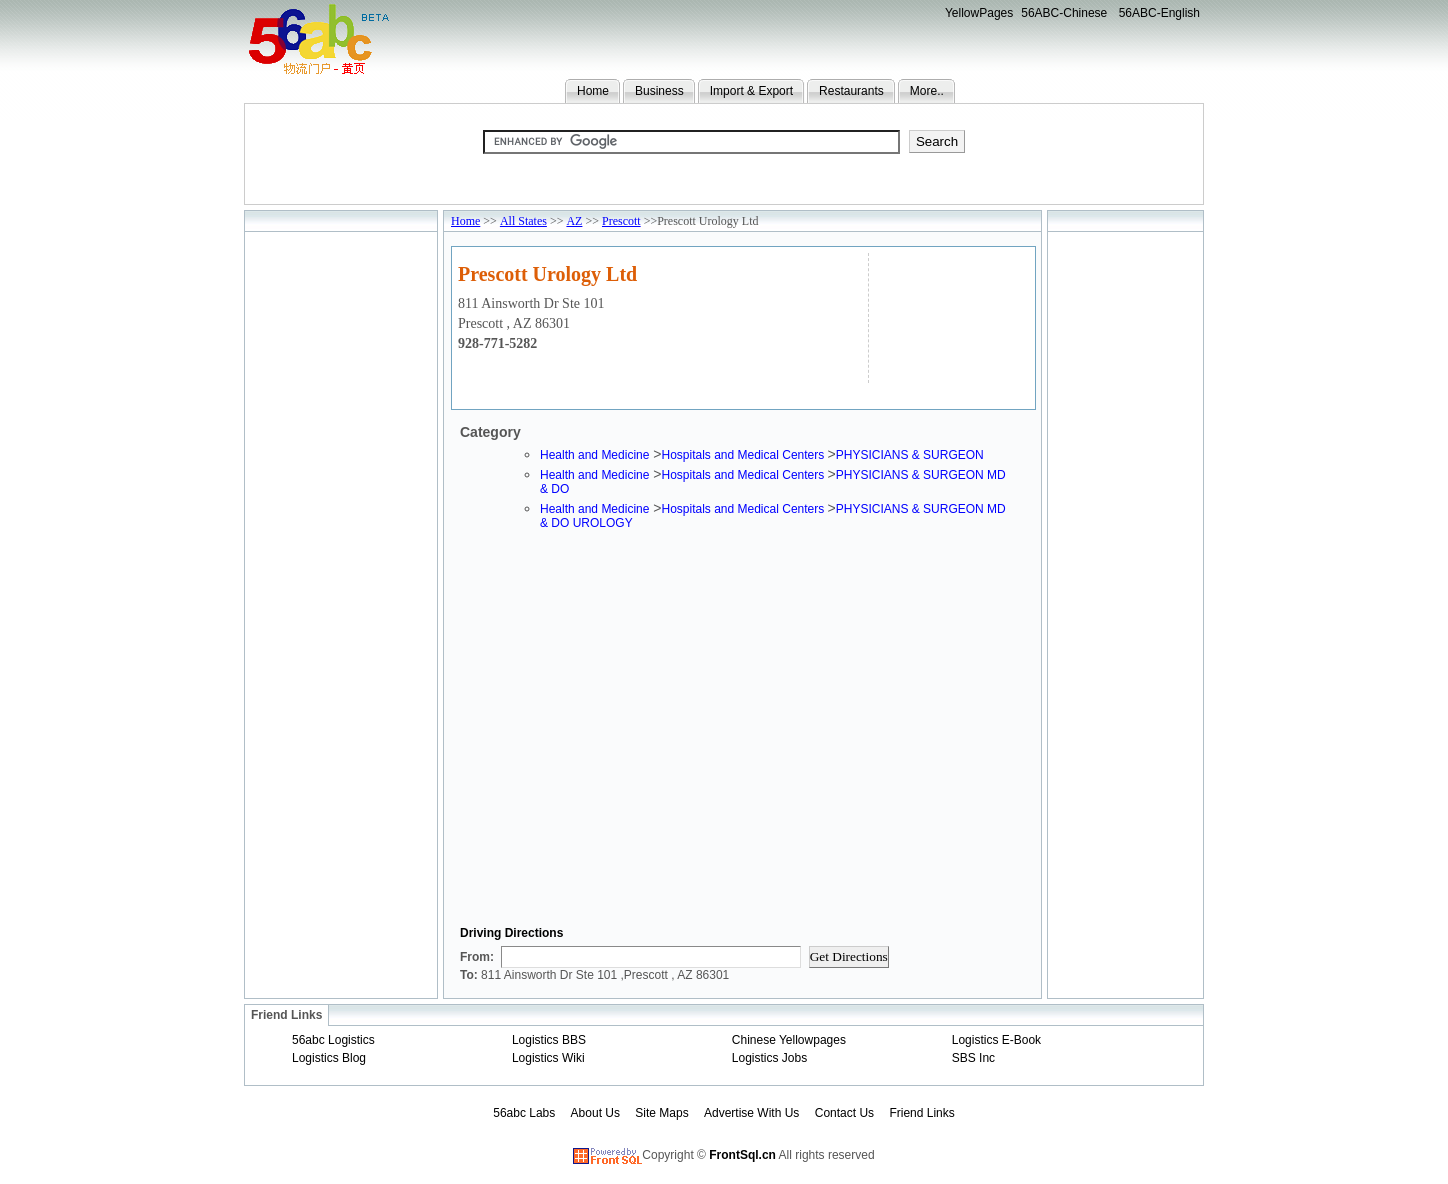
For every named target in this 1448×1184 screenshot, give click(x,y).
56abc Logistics (333, 1040)
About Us (595, 1113)
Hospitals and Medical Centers (744, 455)
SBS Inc (973, 1058)
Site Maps (661, 1113)
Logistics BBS (549, 1040)
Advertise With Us (751, 1113)
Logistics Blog (329, 1058)
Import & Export (751, 91)
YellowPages (979, 13)
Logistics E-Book (996, 1040)
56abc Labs (524, 1113)
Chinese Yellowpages (789, 1040)
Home (593, 91)
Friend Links (921, 1113)
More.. (927, 91)
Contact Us (844, 1113)
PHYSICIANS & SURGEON (910, 455)
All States (523, 221)
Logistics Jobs (769, 1058)
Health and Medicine (594, 455)
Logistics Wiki (548, 1058)
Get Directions (849, 956)
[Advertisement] (949, 315)
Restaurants (851, 91)
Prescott (621, 221)
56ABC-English (1159, 13)
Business (659, 91)
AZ (574, 221)
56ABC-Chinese (1064, 13)
